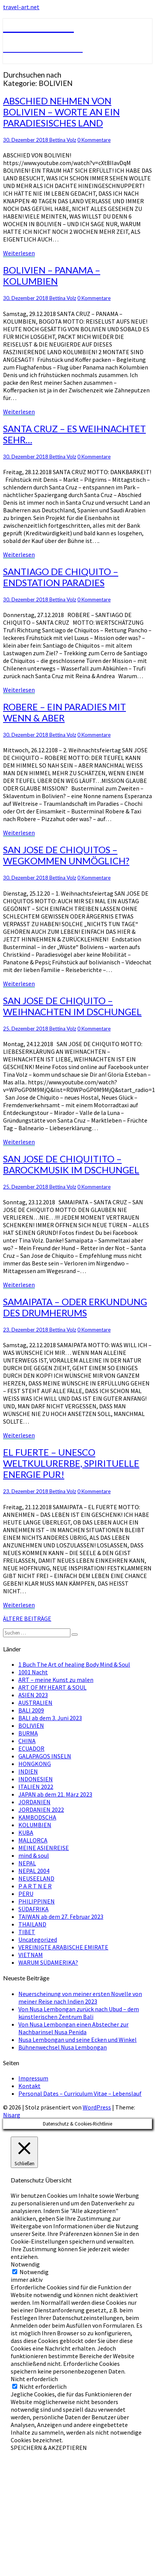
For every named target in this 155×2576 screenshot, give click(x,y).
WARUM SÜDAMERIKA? (48, 1962)
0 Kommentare (94, 140)
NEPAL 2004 (33, 1870)
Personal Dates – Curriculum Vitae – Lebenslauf (80, 2093)
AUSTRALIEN (35, 1702)
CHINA (27, 1741)
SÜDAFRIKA (33, 1909)
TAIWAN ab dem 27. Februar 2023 (60, 1916)
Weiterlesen (19, 253)
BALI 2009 (31, 1710)
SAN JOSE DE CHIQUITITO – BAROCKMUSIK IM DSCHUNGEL (71, 1164)
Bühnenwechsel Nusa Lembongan (62, 2047)
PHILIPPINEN (36, 1901)
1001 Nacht (33, 1672)
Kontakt (29, 2086)
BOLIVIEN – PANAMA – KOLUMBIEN (51, 275)
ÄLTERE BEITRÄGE (27, 1618)
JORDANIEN (34, 1802)
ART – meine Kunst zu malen (55, 1679)
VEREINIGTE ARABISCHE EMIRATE (63, 1947)
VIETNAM (30, 1955)
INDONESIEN (35, 1779)
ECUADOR (31, 1748)
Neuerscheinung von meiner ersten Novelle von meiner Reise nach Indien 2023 (80, 1997)
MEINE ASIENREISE (43, 1848)
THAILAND (32, 1924)
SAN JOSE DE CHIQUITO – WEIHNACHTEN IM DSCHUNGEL (72, 1006)
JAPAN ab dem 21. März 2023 (55, 1794)
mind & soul (33, 1855)
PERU (25, 1893)
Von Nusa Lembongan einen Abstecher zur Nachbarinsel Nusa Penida (73, 2028)
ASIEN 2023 (33, 1695)
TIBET (26, 1932)
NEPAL (27, 1863)
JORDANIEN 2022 (41, 1809)
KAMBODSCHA (37, 1817)
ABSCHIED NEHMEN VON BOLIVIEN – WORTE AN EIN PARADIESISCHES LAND (61, 111)
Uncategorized (37, 1939)
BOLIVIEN (31, 1725)
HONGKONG (34, 1764)
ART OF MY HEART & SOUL (52, 1687)
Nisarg (11, 2115)
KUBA (25, 1832)
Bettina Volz (62, 140)
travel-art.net (21, 7)
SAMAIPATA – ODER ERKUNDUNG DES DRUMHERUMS (75, 1307)
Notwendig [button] (25, 2264)
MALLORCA (32, 1840)
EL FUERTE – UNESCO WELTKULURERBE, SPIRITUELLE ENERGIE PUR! (71, 1463)
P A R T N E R (35, 1886)
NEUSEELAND (36, 1878)
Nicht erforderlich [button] (34, 2379)
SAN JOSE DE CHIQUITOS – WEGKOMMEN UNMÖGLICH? (66, 855)
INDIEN (28, 1771)
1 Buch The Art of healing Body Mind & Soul (74, 1664)
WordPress (97, 2107)
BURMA (28, 1733)
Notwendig (34, 2272)
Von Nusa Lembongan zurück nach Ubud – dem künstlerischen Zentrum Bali (78, 2012)
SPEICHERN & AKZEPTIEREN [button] (49, 2447)
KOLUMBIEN (34, 1825)
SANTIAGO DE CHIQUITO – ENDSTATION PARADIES (60, 577)
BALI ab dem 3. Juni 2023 (50, 1718)
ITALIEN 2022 (35, 1786)
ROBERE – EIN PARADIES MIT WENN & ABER (64, 712)
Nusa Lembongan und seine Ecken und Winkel (77, 2039)
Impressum (33, 2078)
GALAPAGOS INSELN (44, 1756)
